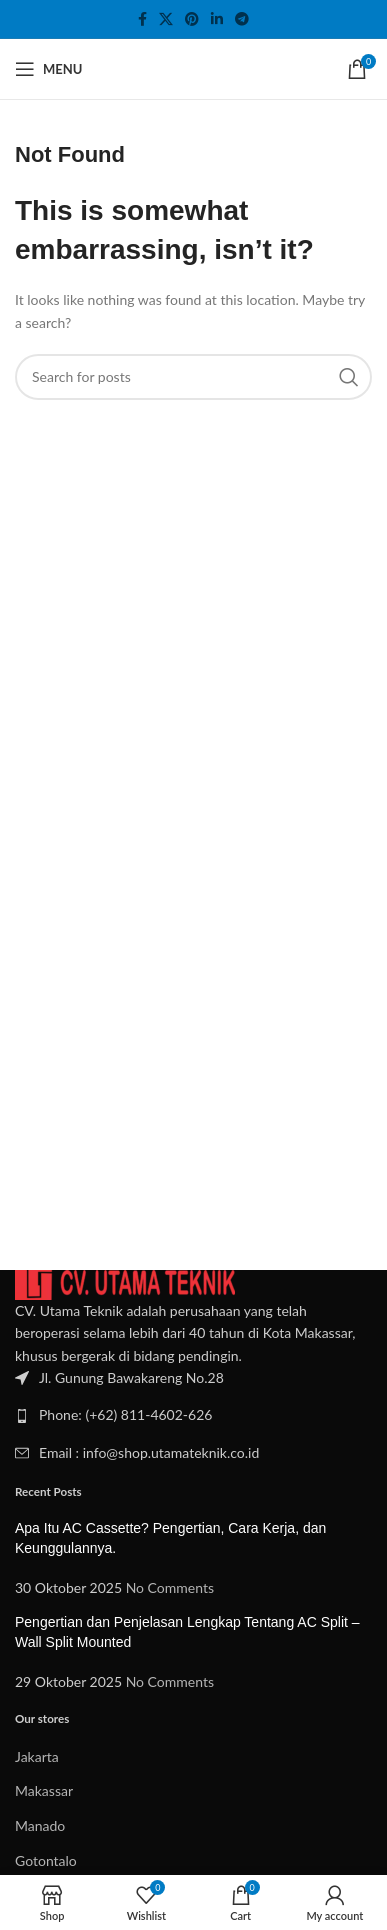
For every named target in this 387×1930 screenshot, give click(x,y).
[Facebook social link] (142, 19)
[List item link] (193, 1415)
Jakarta (37, 1756)
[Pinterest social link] (192, 19)
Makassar (44, 1790)
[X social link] (166, 19)
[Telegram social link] (242, 19)
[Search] (193, 377)
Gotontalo (46, 1860)
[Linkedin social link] (217, 19)
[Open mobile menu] (48, 69)
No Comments (170, 1587)
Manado (40, 1825)
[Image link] (125, 1282)
